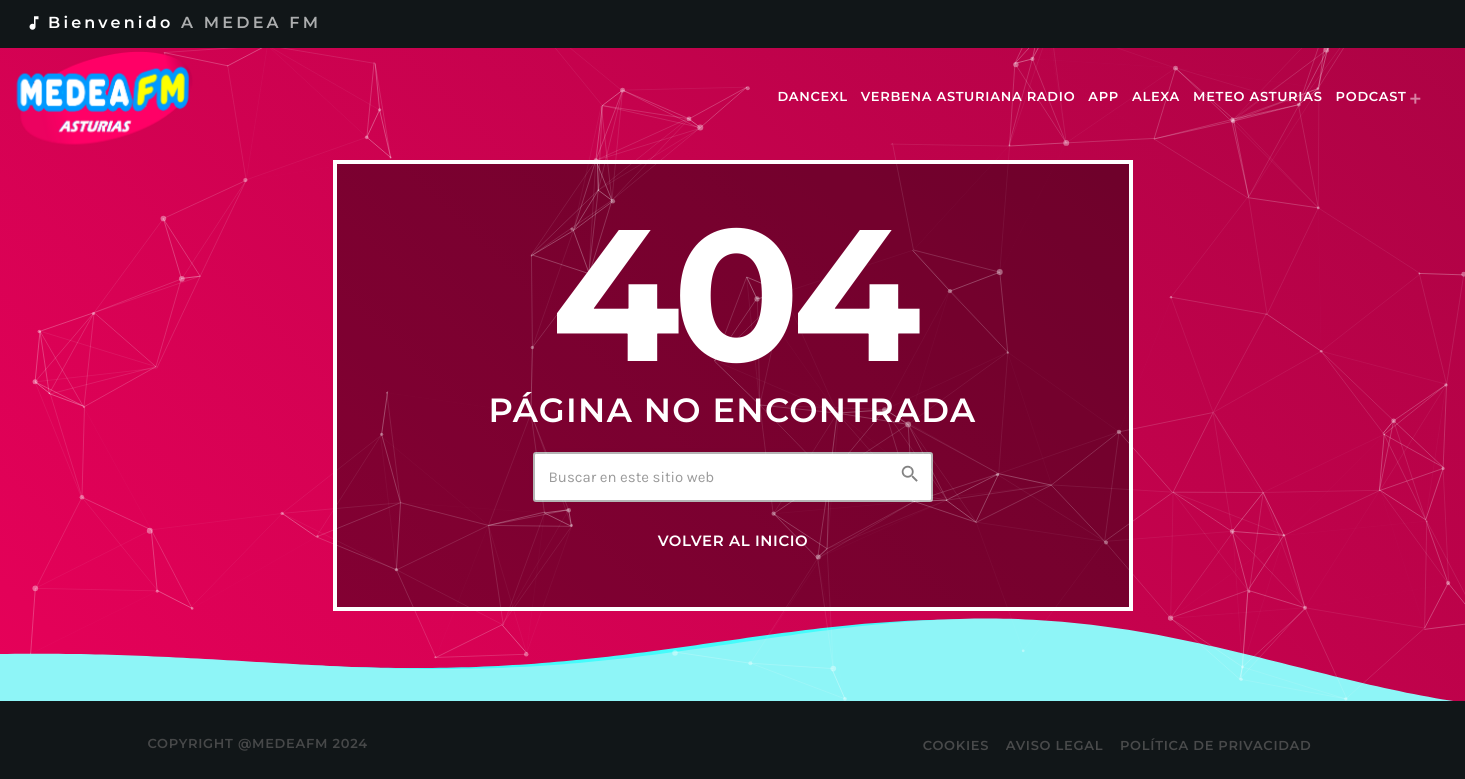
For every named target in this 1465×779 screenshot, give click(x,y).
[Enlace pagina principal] (116, 98)
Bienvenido (173, 23)
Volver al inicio (733, 541)
